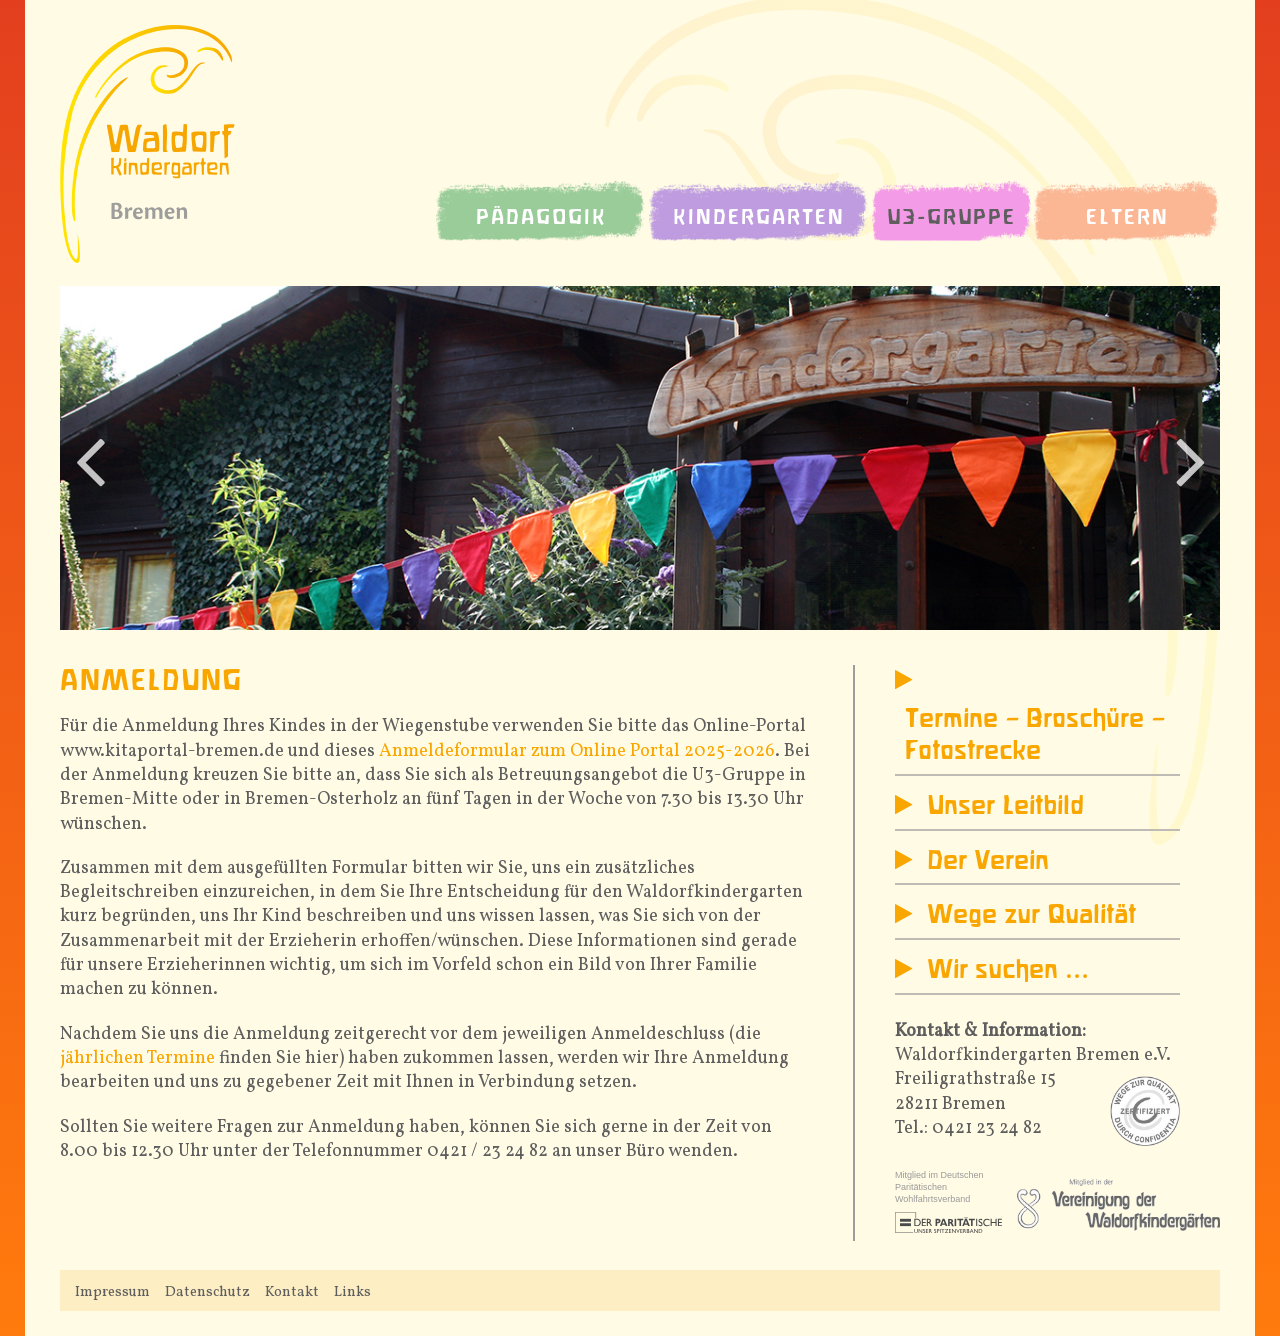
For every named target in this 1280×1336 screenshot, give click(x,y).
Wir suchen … (1008, 971)
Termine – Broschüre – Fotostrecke (1035, 736)
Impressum (112, 1292)
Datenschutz (207, 1292)
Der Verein (988, 862)
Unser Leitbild (1005, 807)
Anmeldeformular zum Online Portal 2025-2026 (577, 751)
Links (352, 1292)
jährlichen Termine (137, 1058)
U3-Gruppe (951, 218)
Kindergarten (759, 218)
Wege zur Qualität (1031, 916)
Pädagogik (541, 218)
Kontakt (292, 1292)
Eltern (1127, 218)
